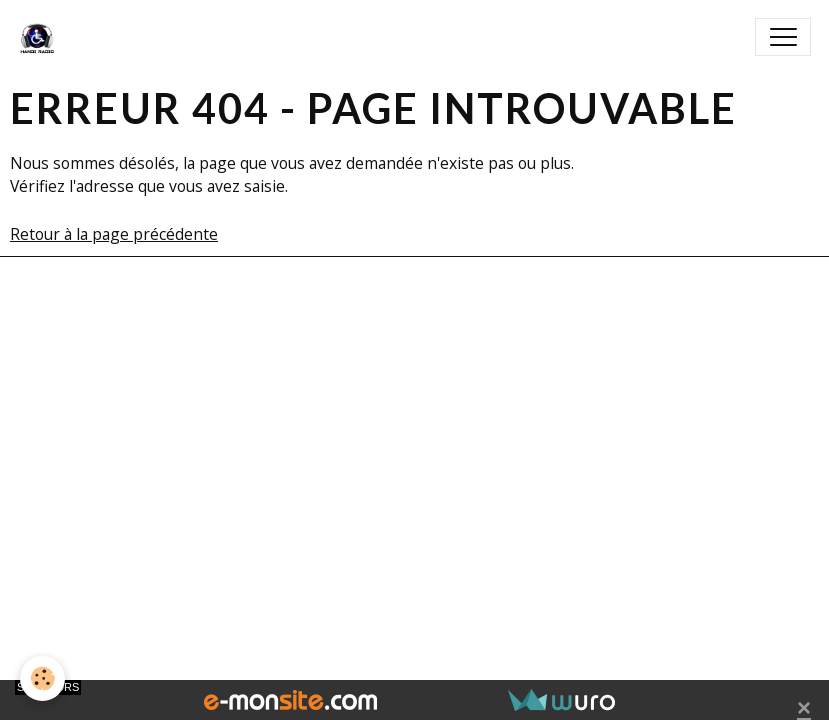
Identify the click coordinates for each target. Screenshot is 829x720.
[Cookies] (42, 678)
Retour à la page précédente (114, 234)
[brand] (41, 37)
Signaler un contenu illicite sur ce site (566, 332)
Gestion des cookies (415, 427)
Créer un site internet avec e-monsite (265, 332)
